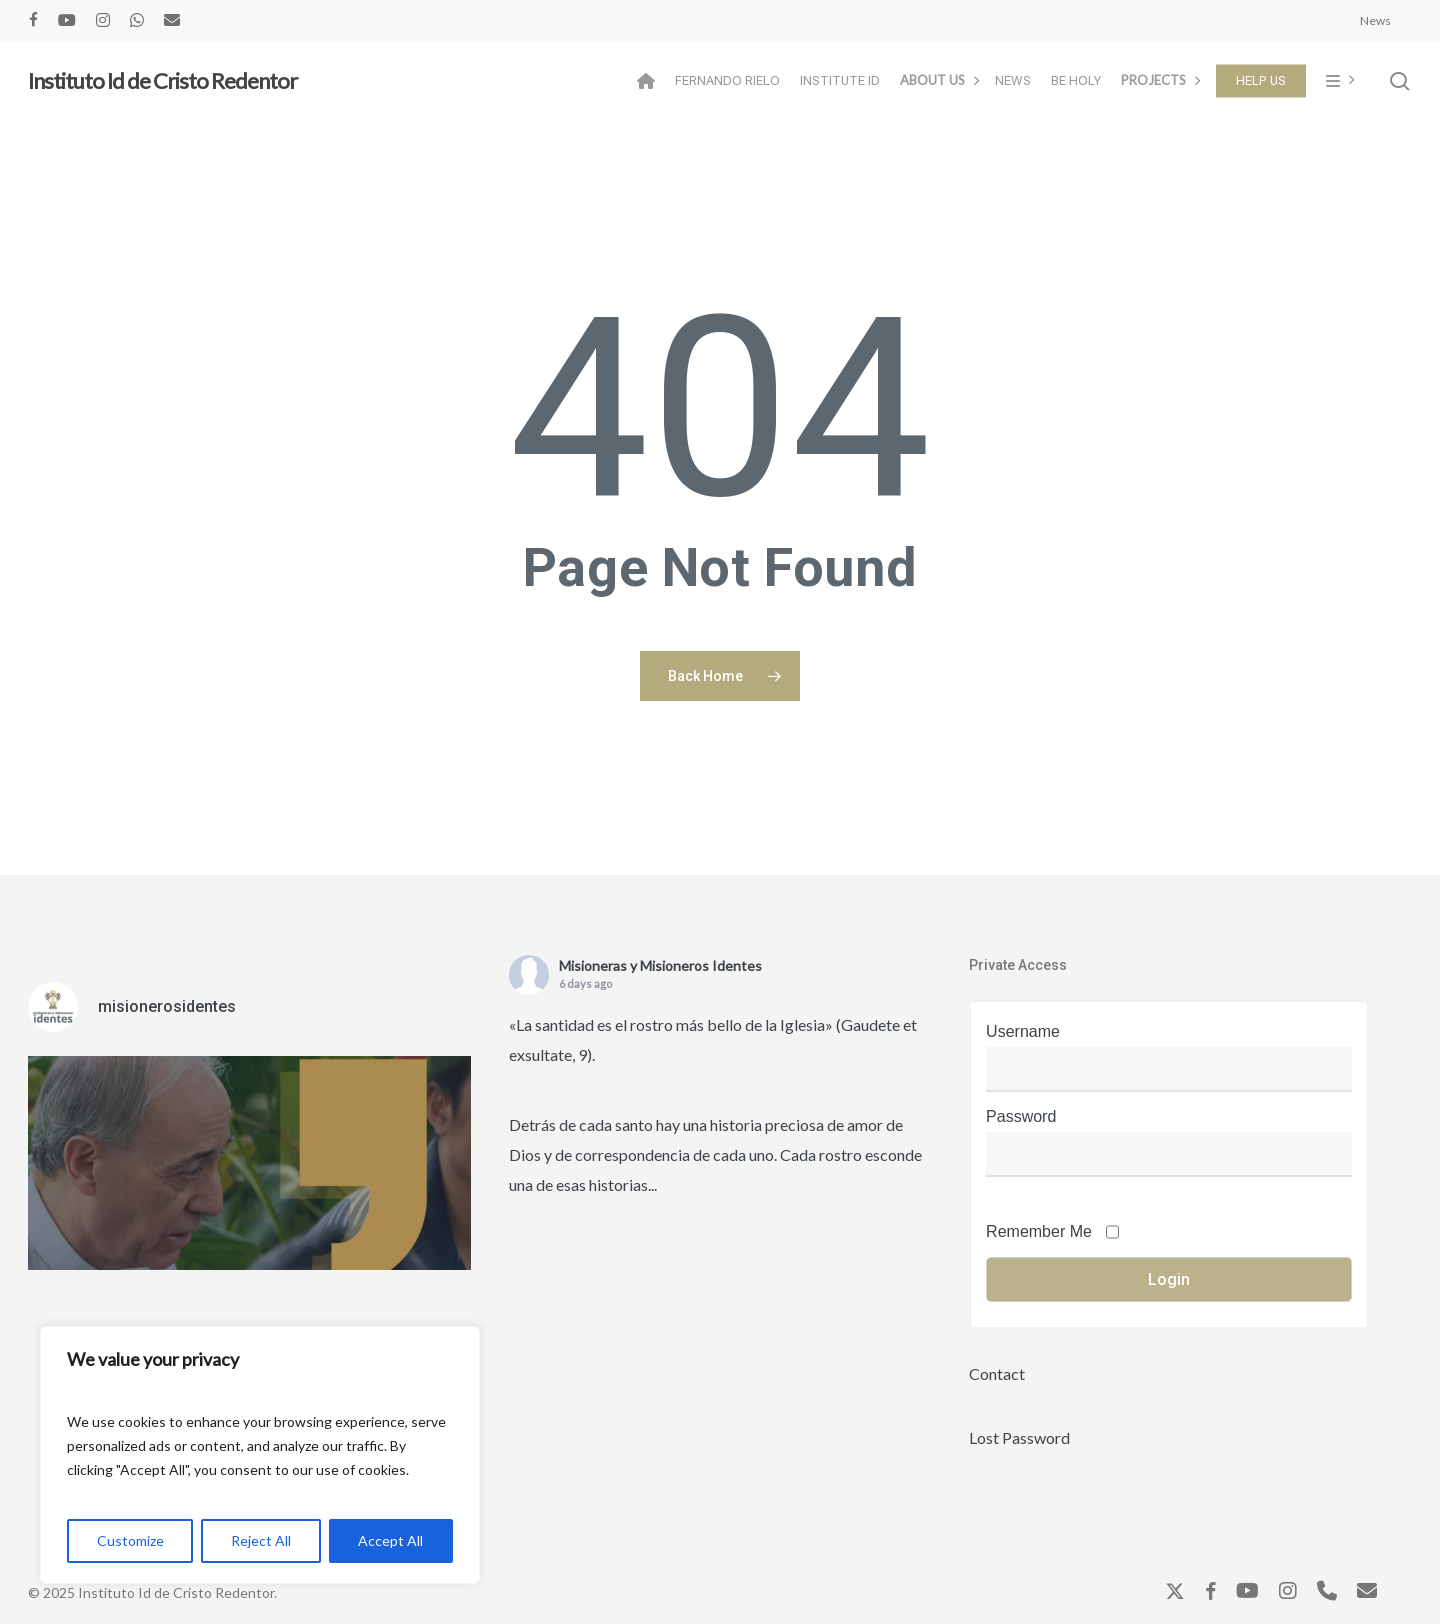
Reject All (261, 1540)
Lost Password (1019, 1437)
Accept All (390, 1540)
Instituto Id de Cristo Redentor (162, 81)
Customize (130, 1540)
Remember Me (1039, 1231)
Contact (997, 1373)
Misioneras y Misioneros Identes (660, 965)
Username (1023, 1031)
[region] (260, 1455)
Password (1021, 1116)
